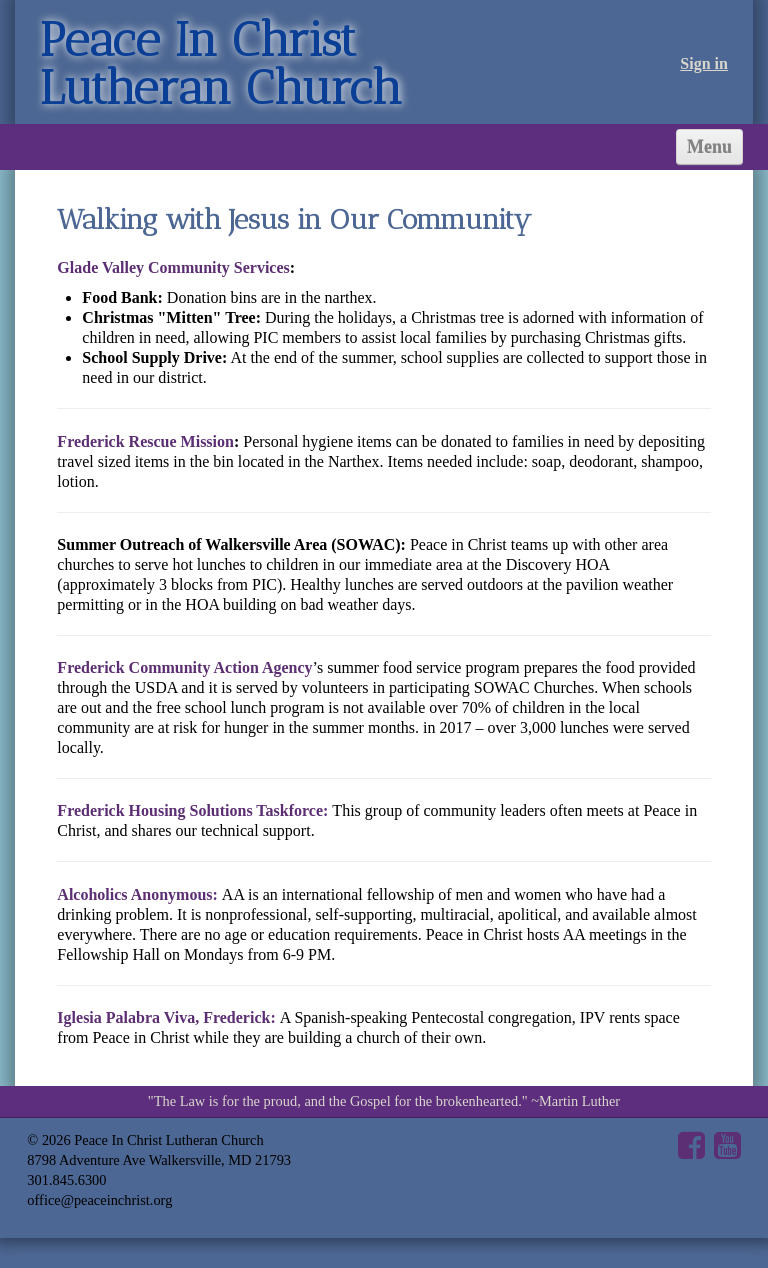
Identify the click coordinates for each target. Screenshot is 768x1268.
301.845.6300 (66, 1180)
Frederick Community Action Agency (184, 667)
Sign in (704, 63)
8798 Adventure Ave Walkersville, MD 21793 (159, 1160)
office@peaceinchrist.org (99, 1200)
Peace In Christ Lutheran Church (220, 63)
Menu (709, 147)
